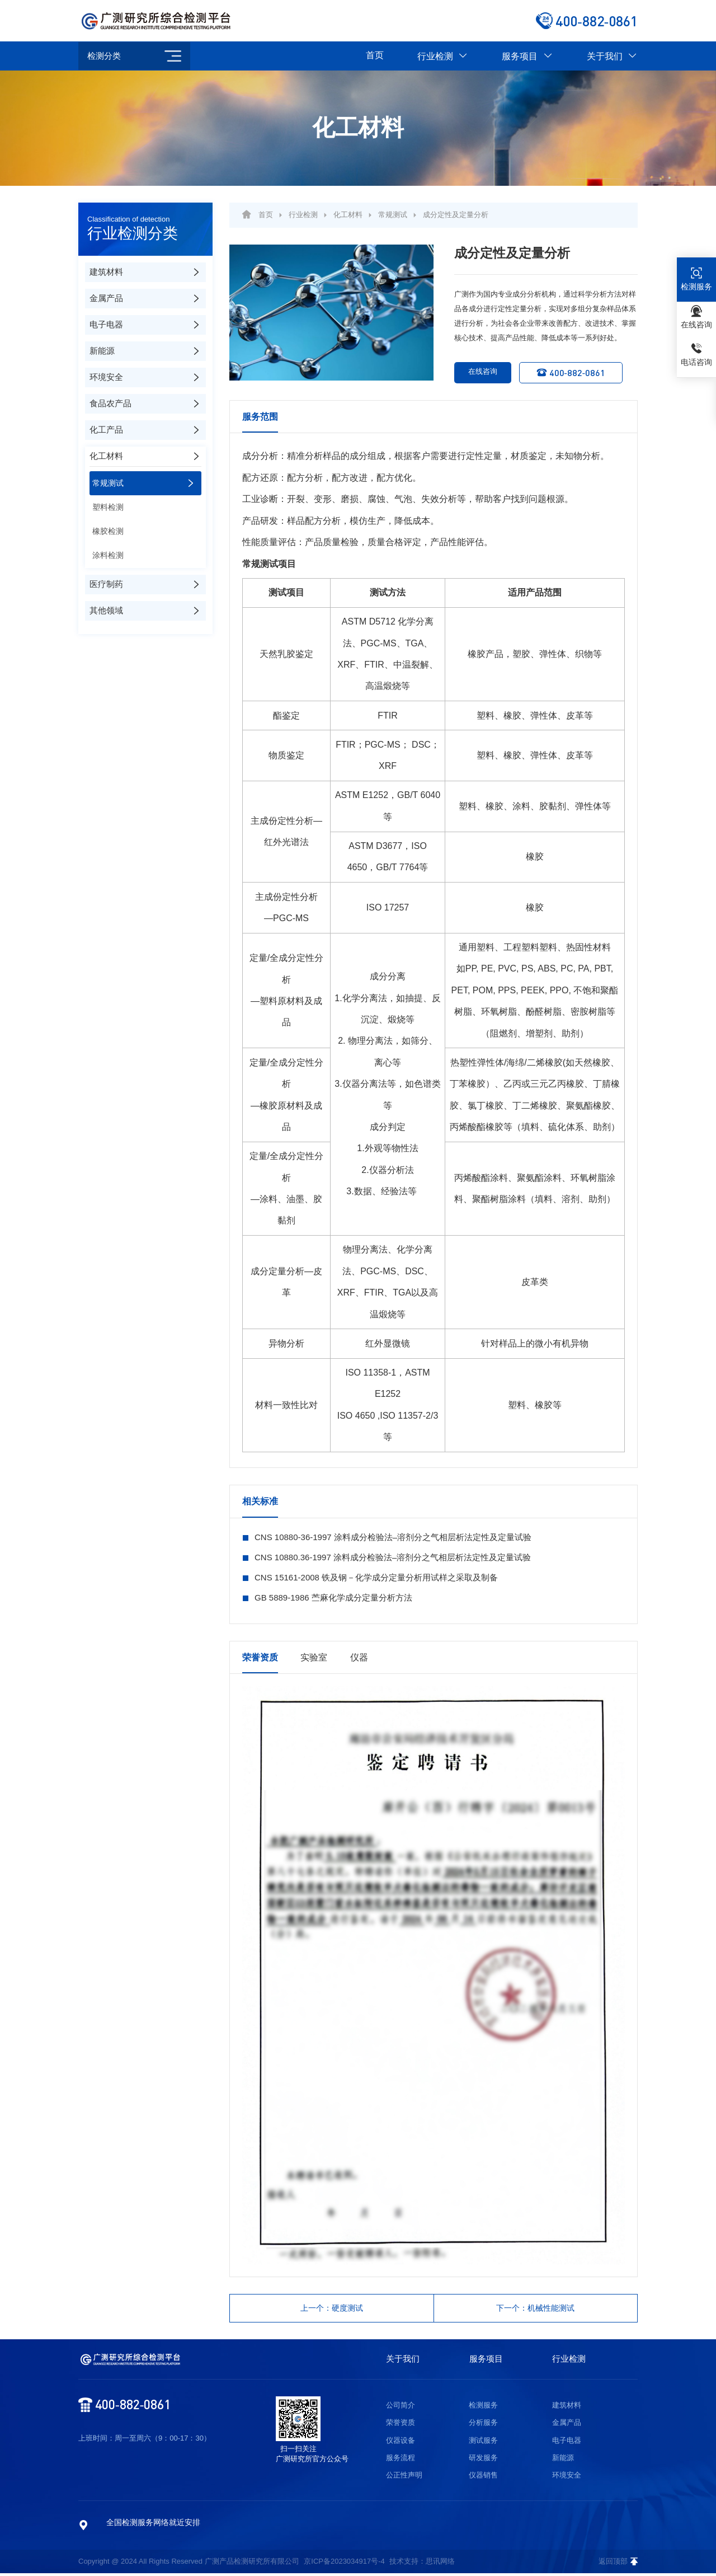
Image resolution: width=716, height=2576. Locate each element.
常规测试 (392, 214)
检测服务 (483, 2408)
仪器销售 (483, 2478)
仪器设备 (400, 2443)
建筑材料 (566, 2408)
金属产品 (566, 2426)
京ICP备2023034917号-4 (344, 2564)
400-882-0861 (578, 372)
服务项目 (527, 56)
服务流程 (400, 2460)
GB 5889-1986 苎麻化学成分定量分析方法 (333, 1597)
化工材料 (347, 214)
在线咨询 (478, 372)
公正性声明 (404, 2478)
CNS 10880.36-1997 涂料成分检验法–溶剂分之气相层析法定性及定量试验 (393, 1557)
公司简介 (400, 2408)
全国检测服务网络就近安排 (153, 2525)
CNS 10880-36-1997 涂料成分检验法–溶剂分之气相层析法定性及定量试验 (393, 1537)
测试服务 (483, 2443)
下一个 (536, 2308)
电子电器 (566, 2443)
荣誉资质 (400, 2426)
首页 (375, 55)
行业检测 (442, 56)
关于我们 (612, 56)
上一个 (331, 2308)
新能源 (563, 2460)
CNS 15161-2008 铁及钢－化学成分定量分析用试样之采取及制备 (376, 1577)
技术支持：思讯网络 (422, 2564)
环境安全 (566, 2478)
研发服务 (483, 2460)
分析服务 (483, 2426)
